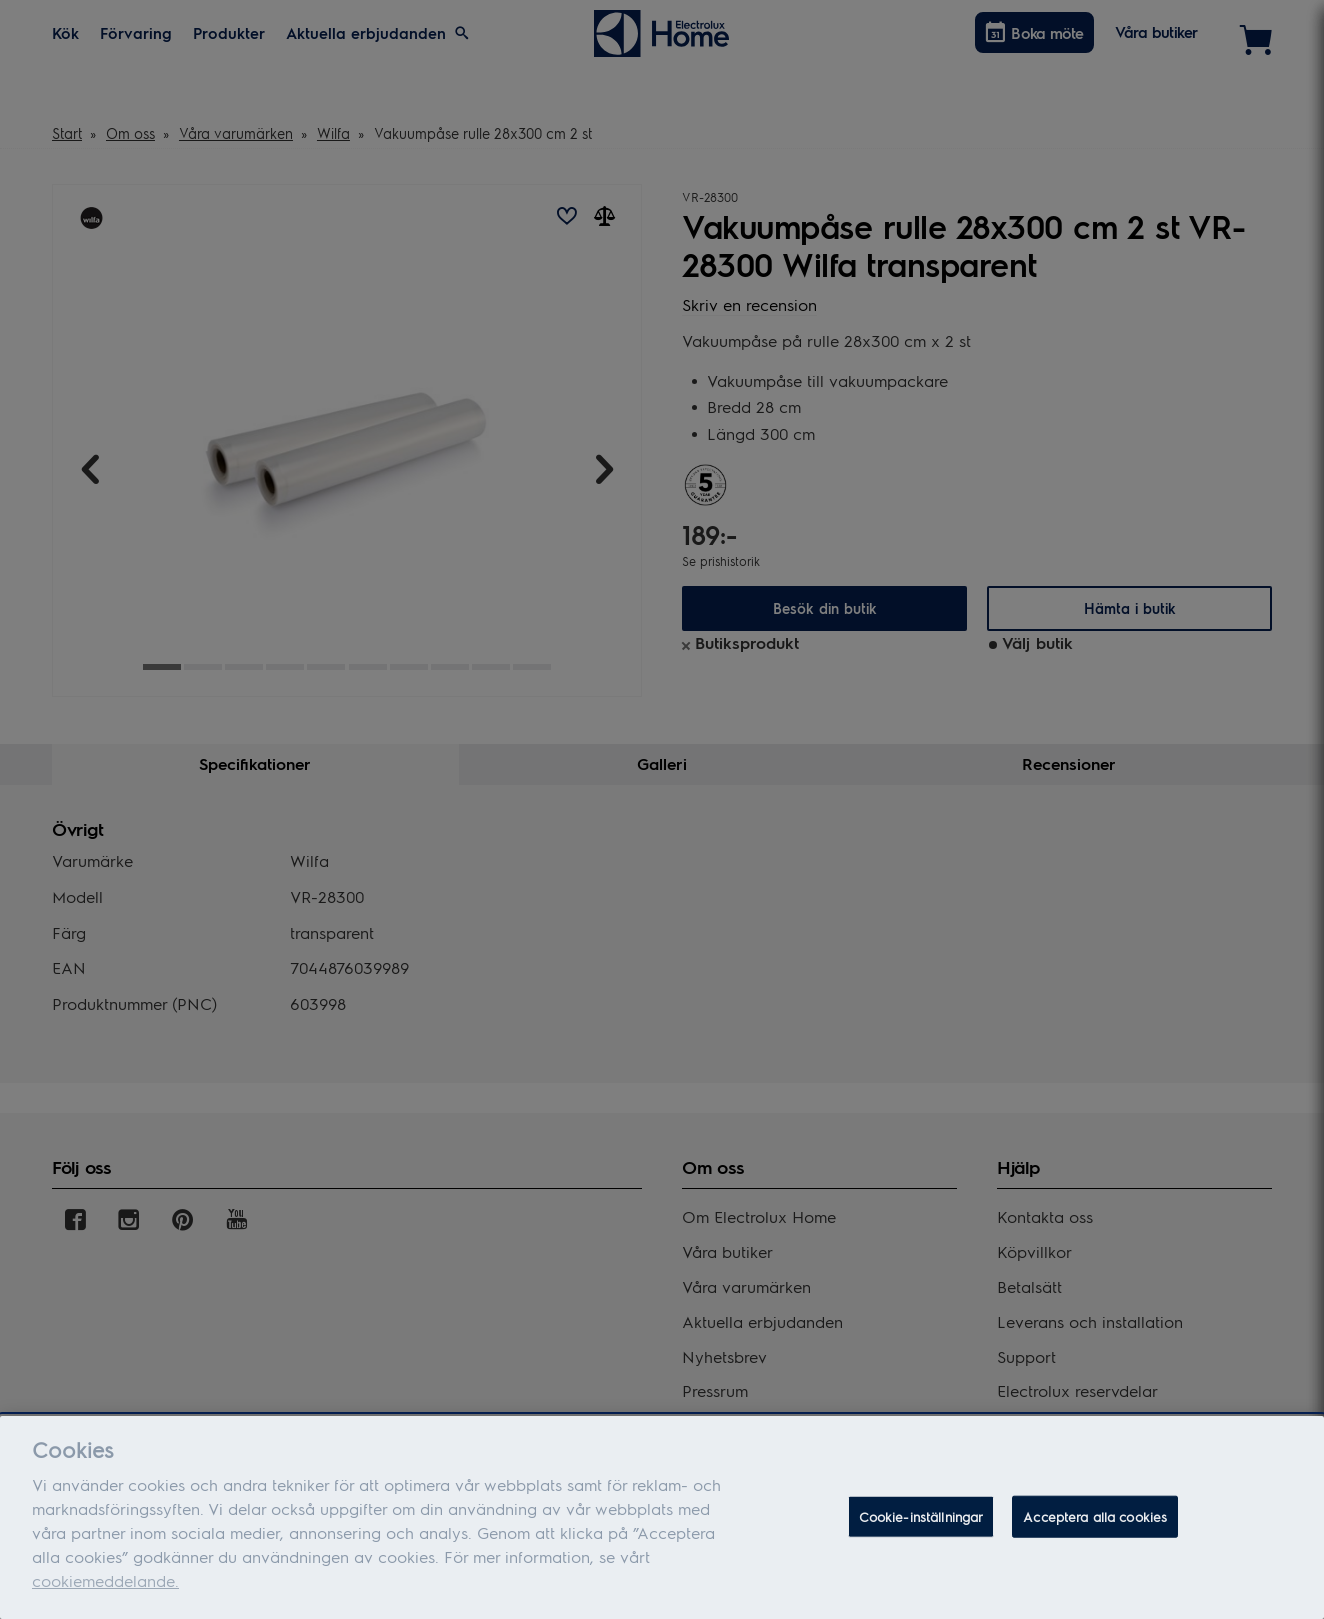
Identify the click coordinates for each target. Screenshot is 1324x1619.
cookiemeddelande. (105, 1586)
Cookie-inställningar (921, 1521)
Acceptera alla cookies (1095, 1521)
